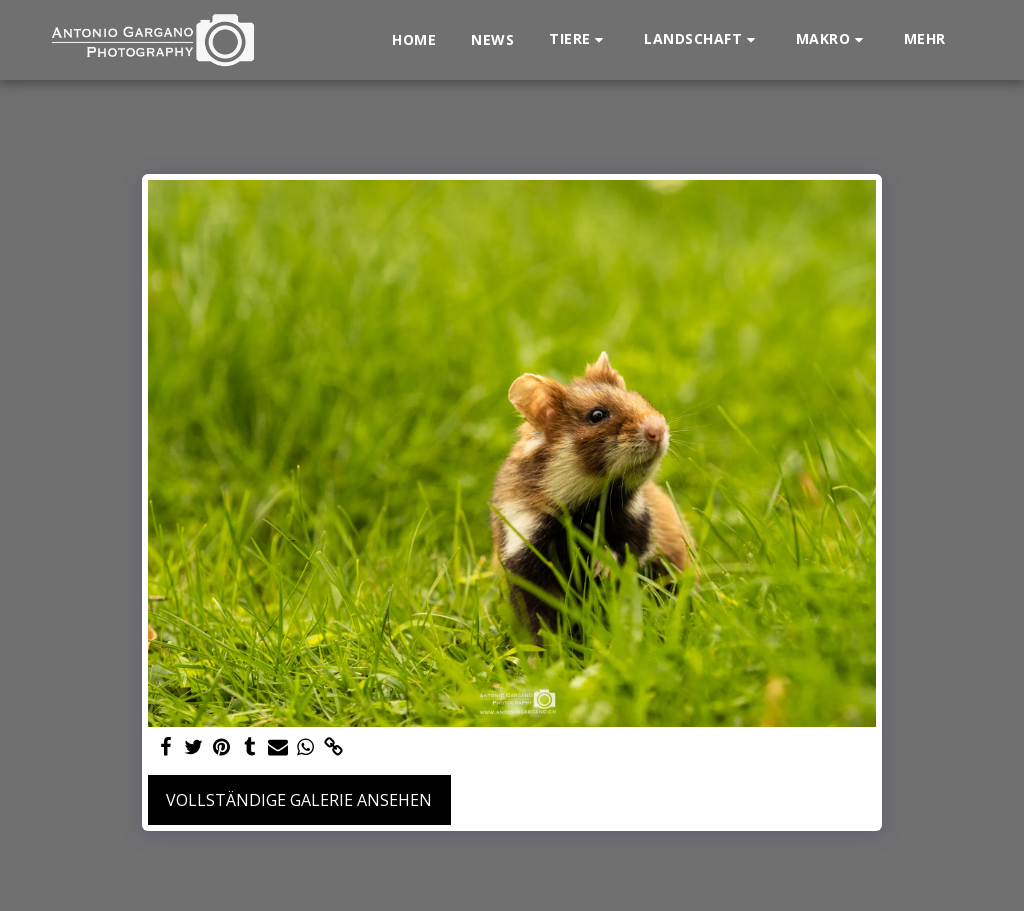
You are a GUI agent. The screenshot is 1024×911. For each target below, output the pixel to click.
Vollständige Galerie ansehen (299, 800)
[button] (579, 39)
